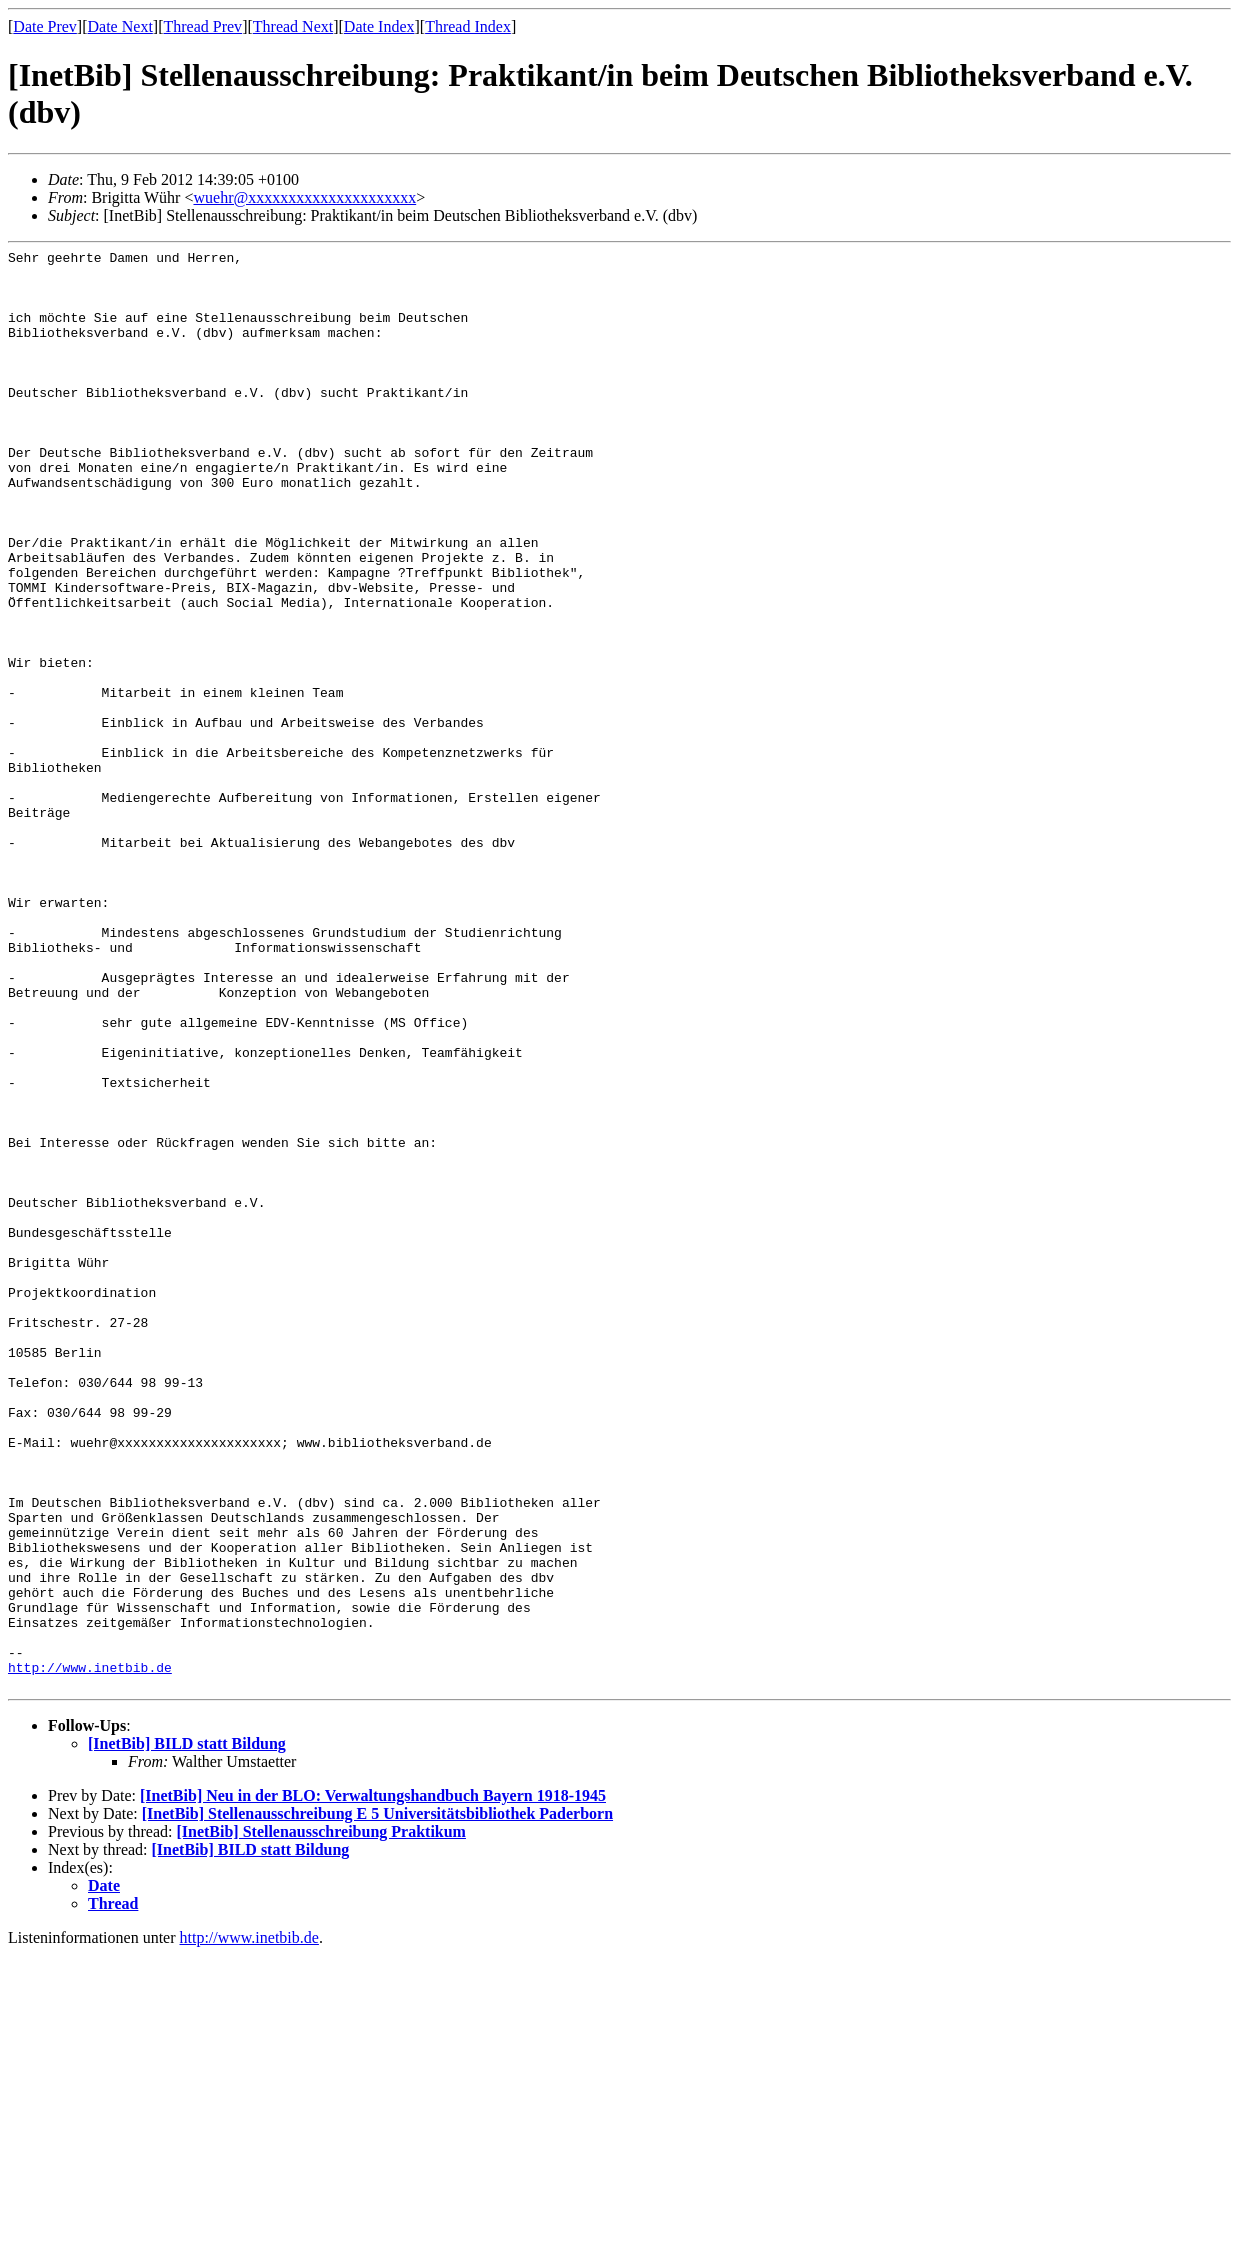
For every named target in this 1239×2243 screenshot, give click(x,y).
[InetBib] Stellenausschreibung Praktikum (321, 2119)
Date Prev (45, 26)
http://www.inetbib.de (90, 1952)
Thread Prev (202, 26)
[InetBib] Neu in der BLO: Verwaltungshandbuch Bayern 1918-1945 (373, 2083)
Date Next (120, 26)
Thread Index (468, 26)
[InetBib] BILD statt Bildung (187, 2031)
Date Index (379, 26)
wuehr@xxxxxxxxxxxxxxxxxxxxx (304, 197)
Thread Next (293, 26)
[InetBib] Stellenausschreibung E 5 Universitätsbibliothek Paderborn (377, 2101)
